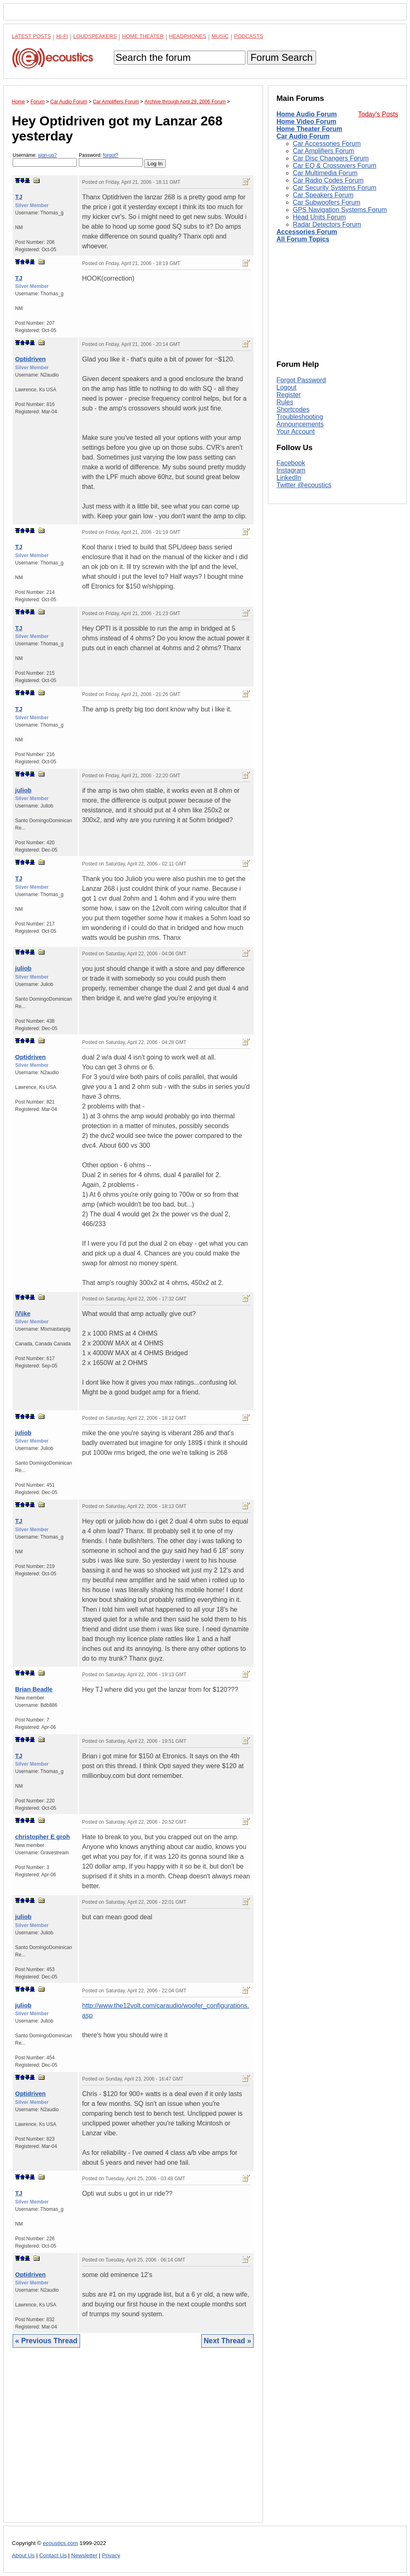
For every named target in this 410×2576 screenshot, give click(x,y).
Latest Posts (31, 36)
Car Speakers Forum (323, 195)
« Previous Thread (46, 2341)
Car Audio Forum (303, 136)
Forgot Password (301, 380)
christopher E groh (42, 1836)
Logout (286, 387)
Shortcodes (293, 409)
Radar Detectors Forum (327, 224)
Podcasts (248, 36)
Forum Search (281, 57)
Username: (45, 159)
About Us (23, 2555)
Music (220, 36)
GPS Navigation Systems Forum (340, 209)
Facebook (290, 462)
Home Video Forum (306, 121)
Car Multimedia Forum (325, 173)
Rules (284, 402)
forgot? (110, 155)
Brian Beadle (34, 1689)
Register (288, 394)
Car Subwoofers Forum (326, 202)
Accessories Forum (306, 231)
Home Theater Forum (309, 128)
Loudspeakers (95, 36)
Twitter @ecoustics (304, 485)
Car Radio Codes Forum (328, 180)
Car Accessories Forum (327, 143)
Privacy (111, 2555)
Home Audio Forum (306, 114)
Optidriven (30, 358)
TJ (18, 196)
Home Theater (143, 36)
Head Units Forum (319, 217)
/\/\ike (23, 1313)
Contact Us (53, 2555)
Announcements (300, 424)
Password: (111, 159)
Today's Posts (378, 114)
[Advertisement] (133, 2441)
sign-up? (47, 155)
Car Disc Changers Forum (331, 158)
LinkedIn (288, 477)
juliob (23, 790)
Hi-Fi (62, 36)
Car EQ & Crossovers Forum (334, 165)
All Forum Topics (302, 239)
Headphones (187, 36)
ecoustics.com (60, 2543)
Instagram (290, 470)
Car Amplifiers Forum (323, 150)
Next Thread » (227, 2341)
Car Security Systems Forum (334, 187)
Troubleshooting (299, 416)
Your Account (295, 431)
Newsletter (84, 2555)
